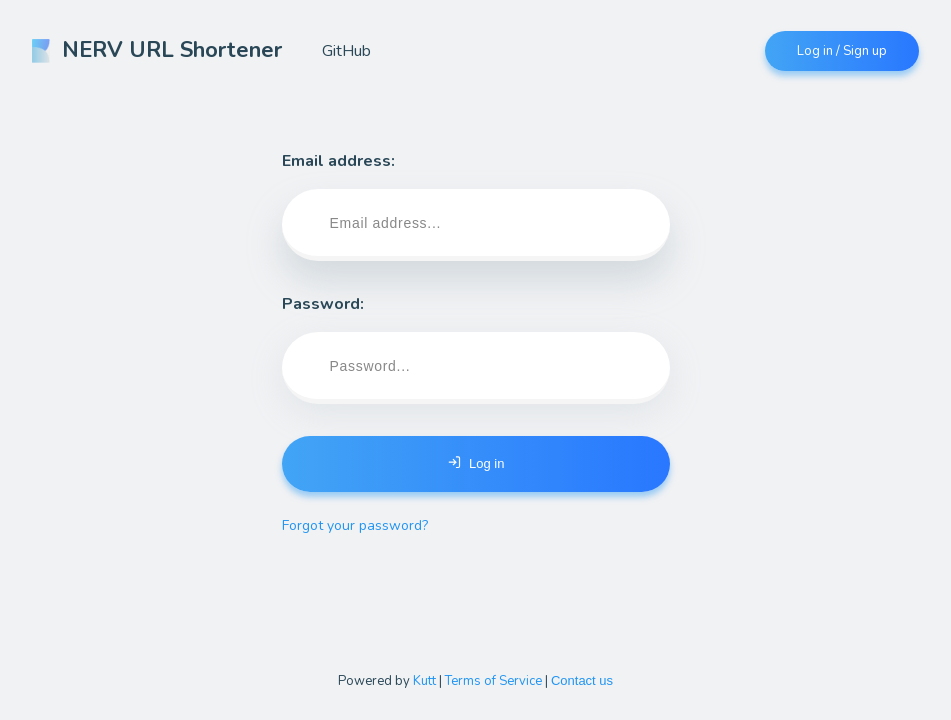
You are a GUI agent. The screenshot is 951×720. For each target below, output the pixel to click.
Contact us (582, 680)
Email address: (476, 205)
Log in (476, 463)
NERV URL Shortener (157, 50)
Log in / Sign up (842, 51)
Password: (476, 348)
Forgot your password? (355, 525)
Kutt (424, 681)
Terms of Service (493, 681)
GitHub (346, 51)
